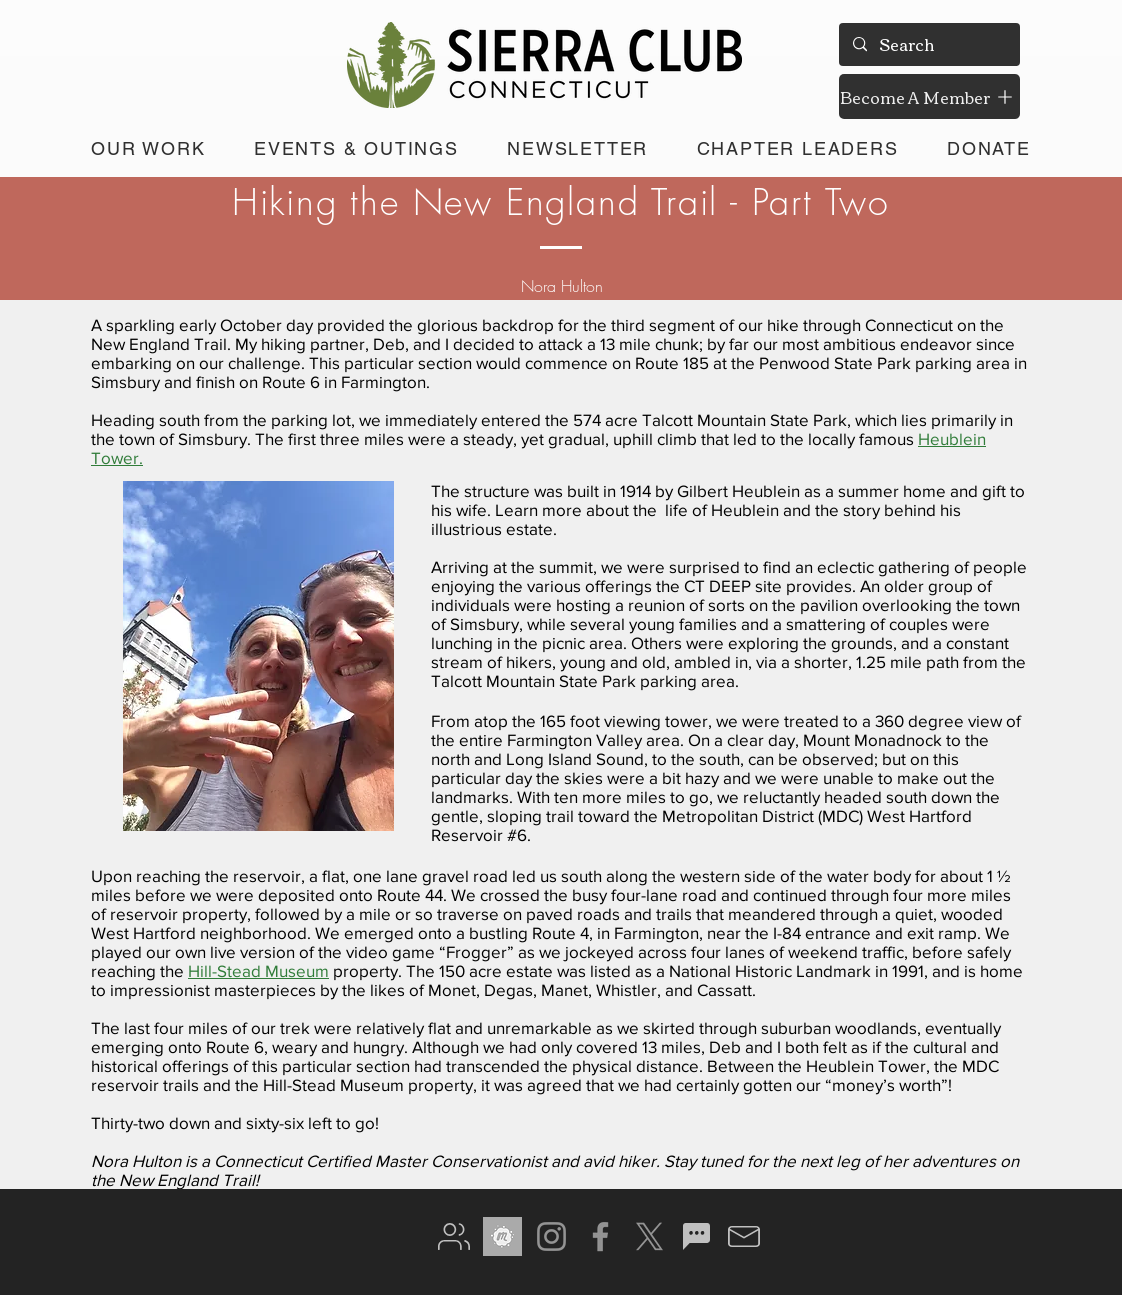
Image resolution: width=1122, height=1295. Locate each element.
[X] (649, 1236)
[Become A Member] (929, 96)
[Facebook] (600, 1236)
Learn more (538, 509)
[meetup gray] (502, 1236)
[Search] (928, 44)
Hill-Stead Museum (258, 970)
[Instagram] (551, 1236)
